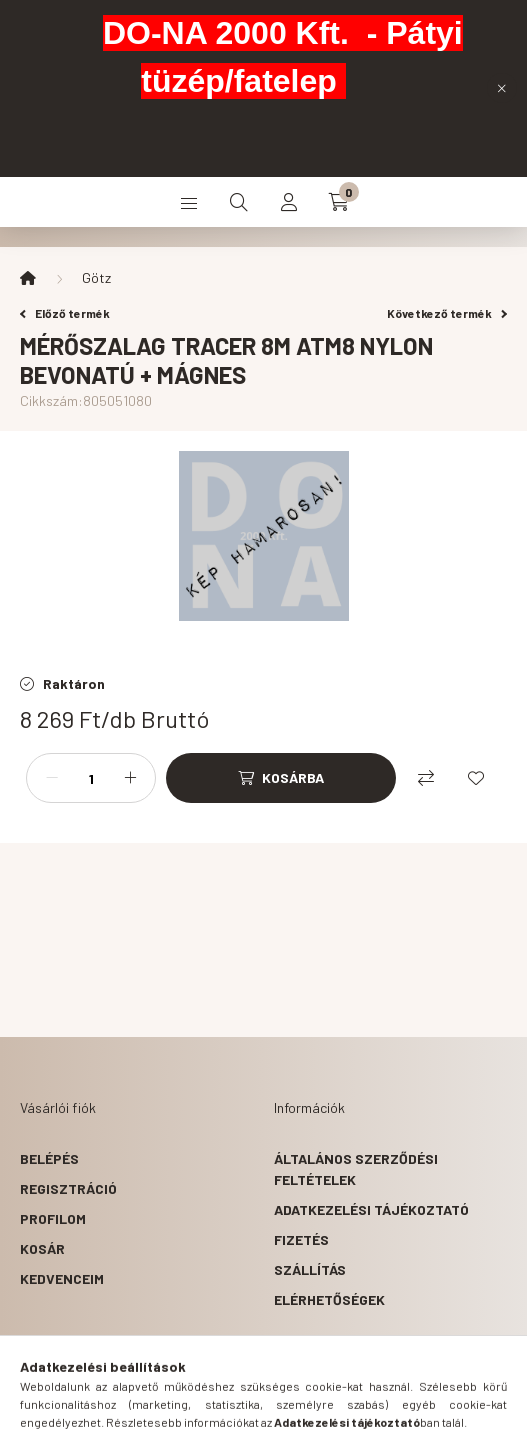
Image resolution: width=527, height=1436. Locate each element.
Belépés (49, 1158)
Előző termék (65, 313)
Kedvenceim (62, 1278)
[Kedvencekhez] (476, 778)
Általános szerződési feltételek (356, 1169)
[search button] (239, 202)
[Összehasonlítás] (426, 778)
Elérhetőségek (329, 1299)
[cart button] (339, 202)
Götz (96, 277)
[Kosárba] (281, 778)
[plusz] (130, 778)
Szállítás (310, 1269)
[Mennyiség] (91, 778)
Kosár (42, 1248)
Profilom (53, 1218)
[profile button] (289, 202)
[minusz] (52, 778)
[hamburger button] (189, 202)
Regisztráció (68, 1188)
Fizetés (301, 1239)
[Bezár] (502, 88)
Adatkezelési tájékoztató (371, 1209)
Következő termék (447, 313)
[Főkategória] (28, 278)
